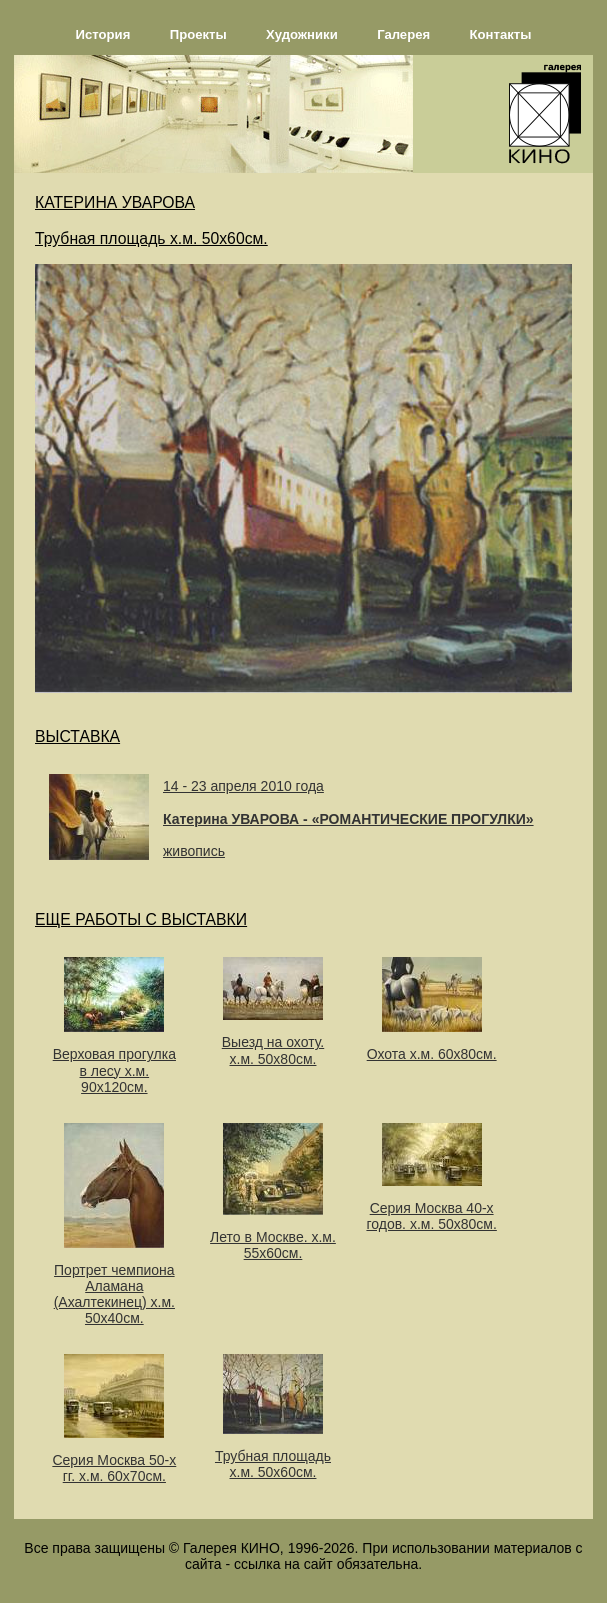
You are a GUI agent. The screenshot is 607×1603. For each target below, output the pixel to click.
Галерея (403, 34)
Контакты (501, 34)
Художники (302, 34)
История (103, 34)
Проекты (198, 34)
